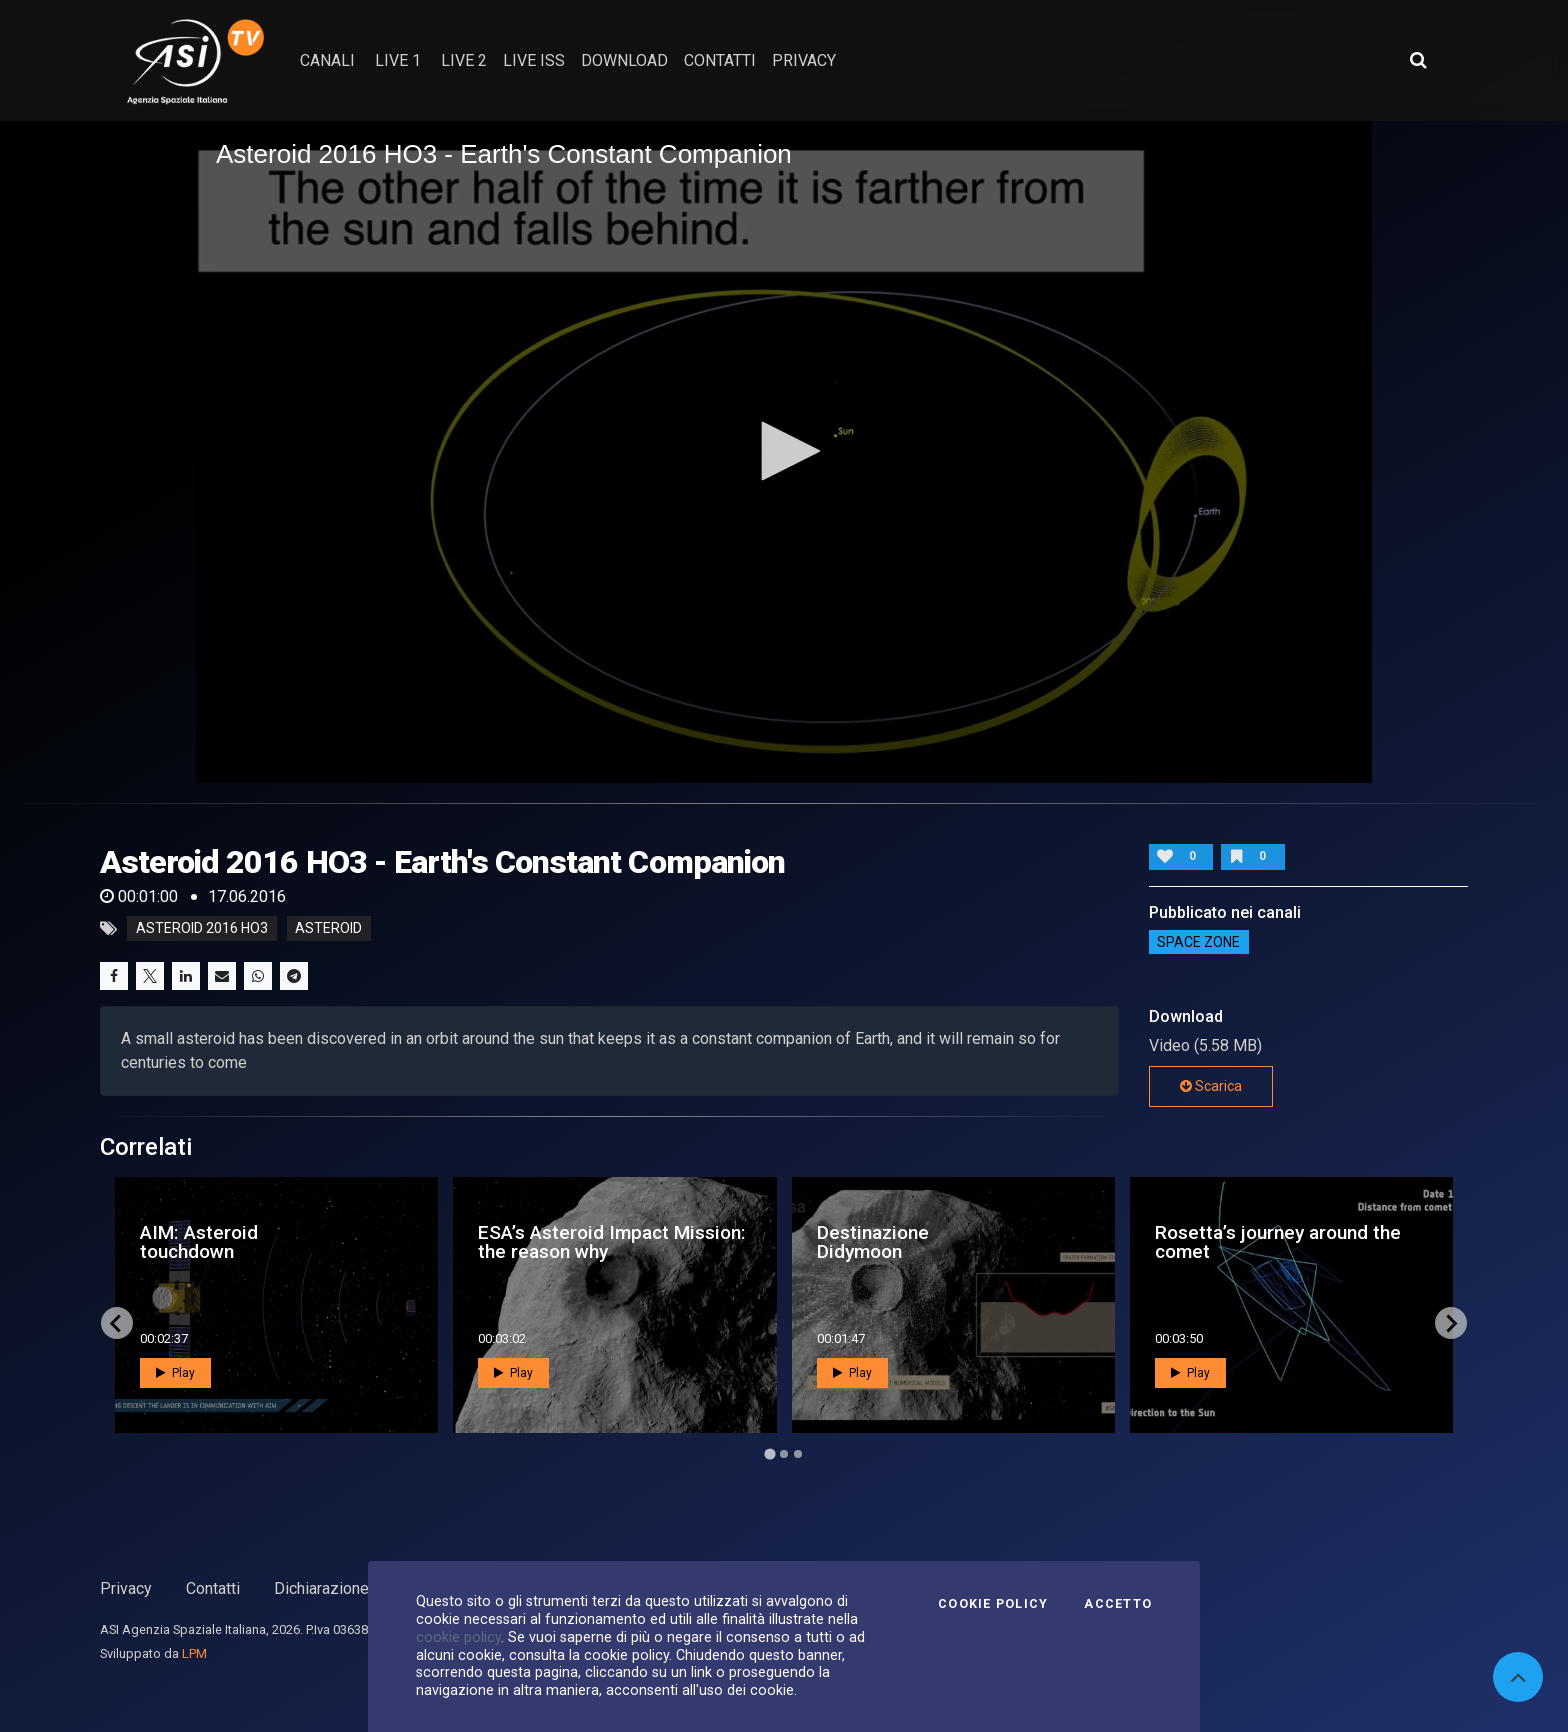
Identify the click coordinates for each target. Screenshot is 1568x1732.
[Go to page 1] (769, 1454)
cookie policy (458, 1637)
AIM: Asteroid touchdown (199, 1242)
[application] (784, 452)
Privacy (126, 1588)
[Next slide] (1451, 1323)
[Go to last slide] (117, 1323)
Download (624, 60)
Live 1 (398, 60)
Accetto (1118, 1604)
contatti (720, 60)
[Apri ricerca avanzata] (1418, 60)
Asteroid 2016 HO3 (202, 929)
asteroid (328, 929)
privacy (804, 60)
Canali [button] (327, 60)
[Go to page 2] (784, 1454)
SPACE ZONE (1198, 942)
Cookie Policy (993, 1604)
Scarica (1211, 1086)
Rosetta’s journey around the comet (1278, 1242)
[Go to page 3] (798, 1454)
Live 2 (464, 60)
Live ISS (534, 60)
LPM (194, 1653)
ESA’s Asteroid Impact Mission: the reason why (612, 1242)
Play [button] (175, 1373)
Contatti (213, 1588)
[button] (784, 451)
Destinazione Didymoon (873, 1242)
